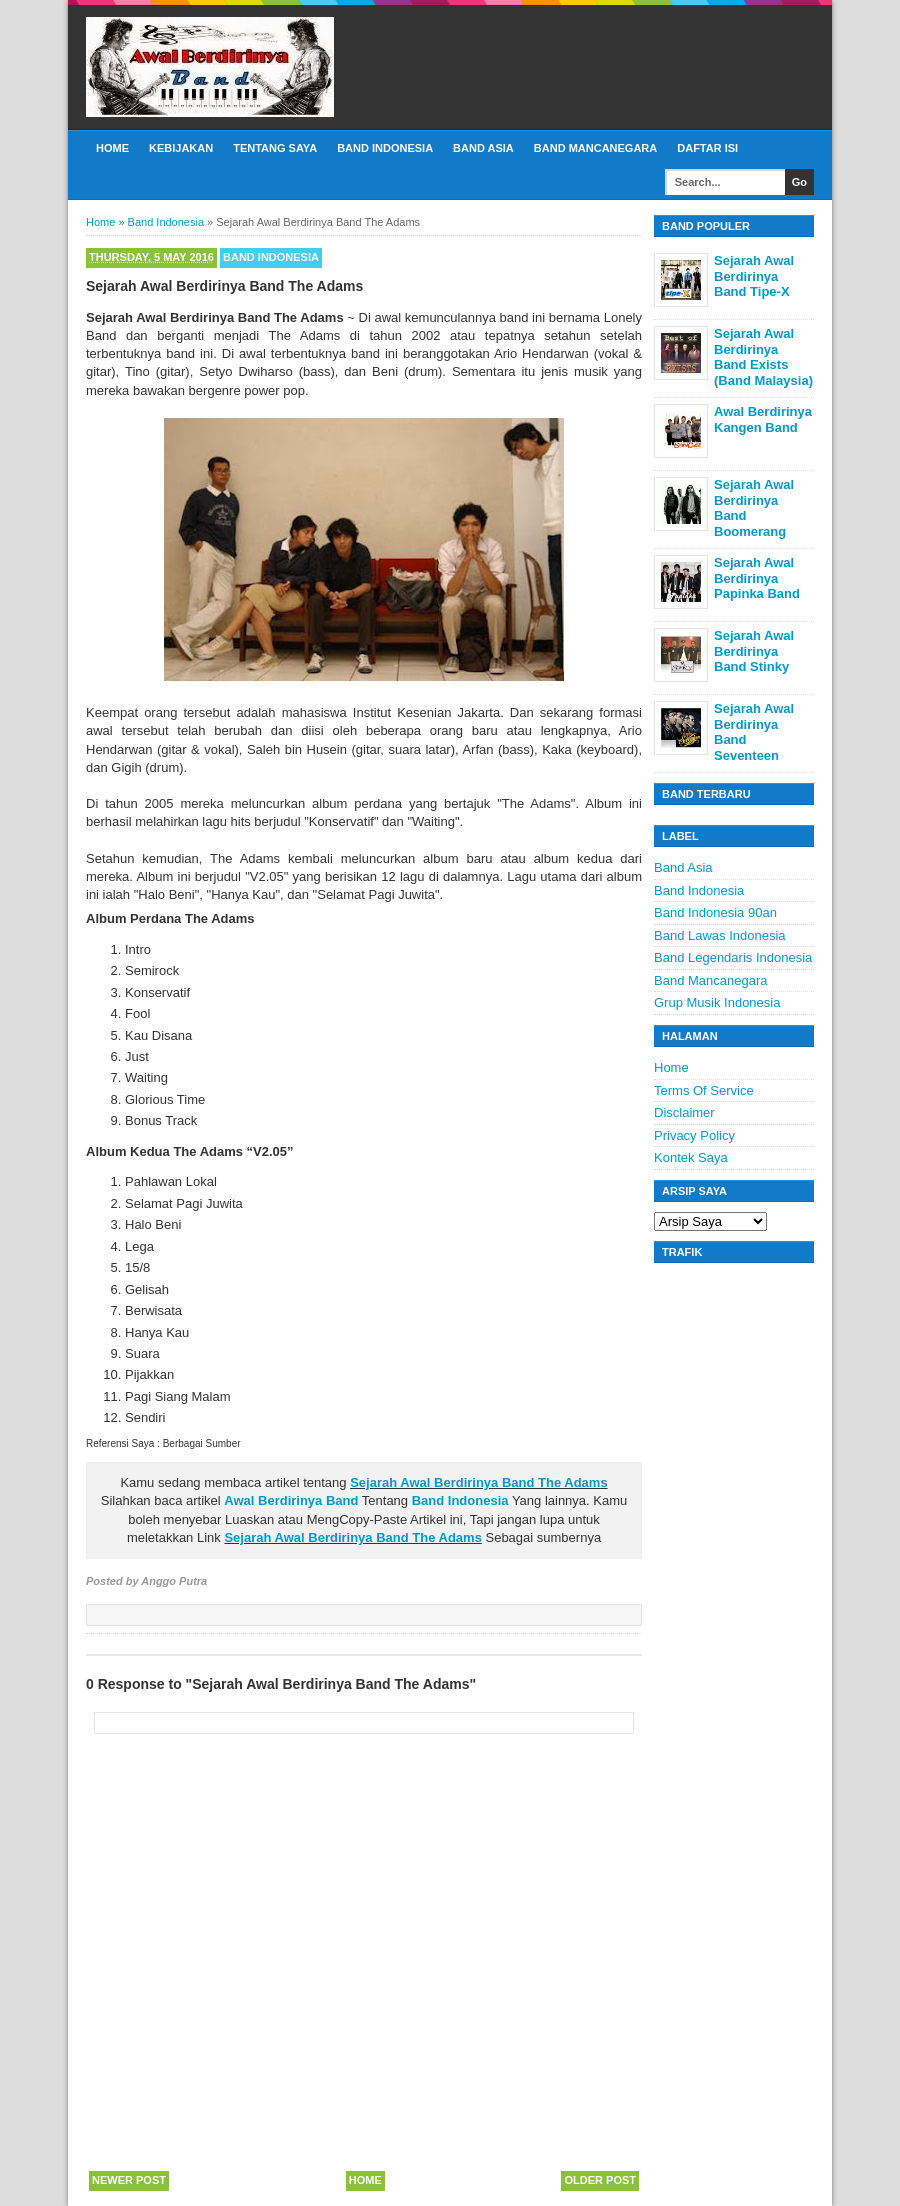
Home (112, 148)
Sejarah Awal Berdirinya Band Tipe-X (754, 276)
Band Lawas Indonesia (720, 935)
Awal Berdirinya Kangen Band (763, 419)
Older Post (600, 2180)
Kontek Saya (691, 1157)
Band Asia (483, 148)
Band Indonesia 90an (715, 912)
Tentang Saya (275, 148)
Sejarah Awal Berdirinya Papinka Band (757, 578)
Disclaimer (684, 1112)
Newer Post (129, 2180)
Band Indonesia (385, 148)
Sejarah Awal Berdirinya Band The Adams (478, 1482)
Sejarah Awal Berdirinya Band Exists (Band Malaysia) (763, 357)
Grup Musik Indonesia (717, 1002)
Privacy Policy (694, 1135)
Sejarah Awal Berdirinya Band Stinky (754, 651)
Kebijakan (181, 148)
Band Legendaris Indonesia (733, 957)
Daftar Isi (707, 148)
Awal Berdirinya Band (291, 1500)
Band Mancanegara (595, 148)
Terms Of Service (704, 1090)
